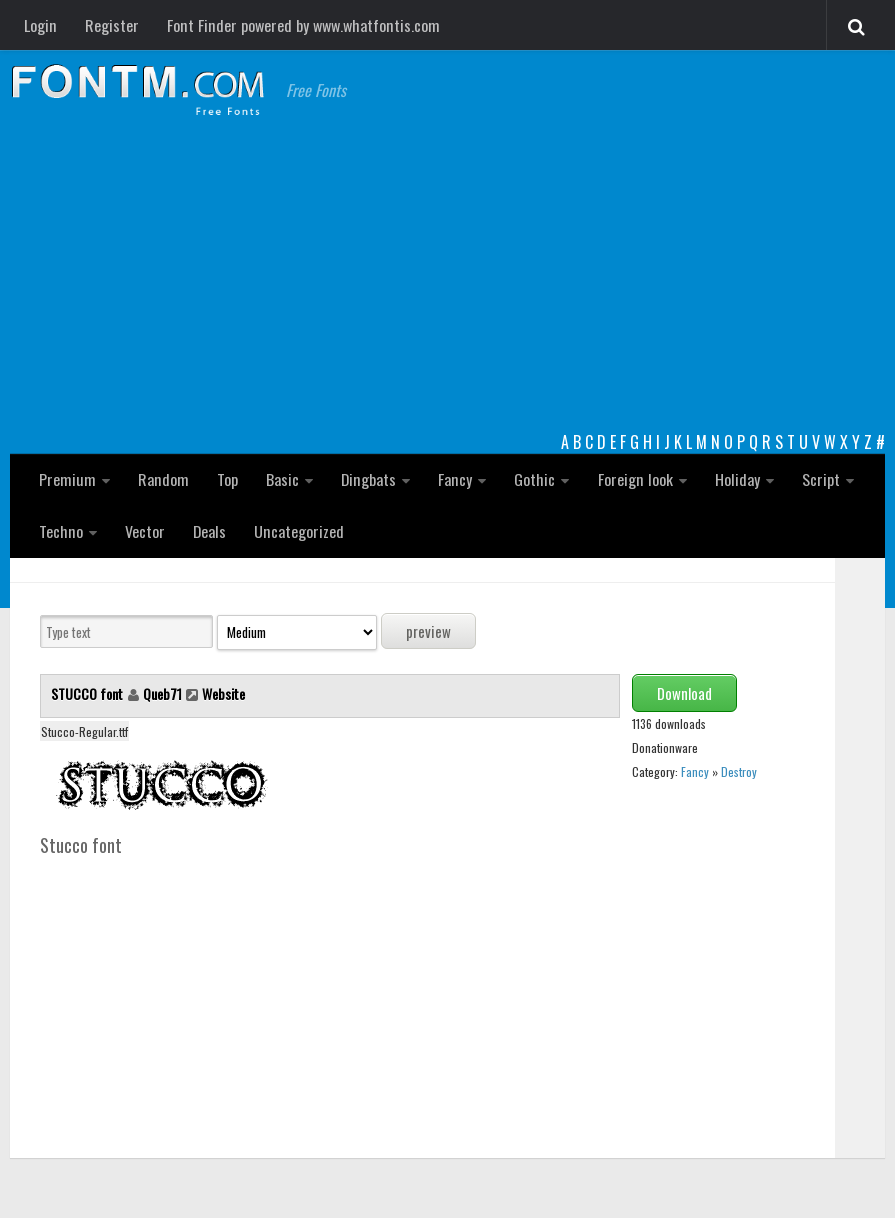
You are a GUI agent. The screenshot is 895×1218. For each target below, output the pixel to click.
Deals (209, 531)
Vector (144, 531)
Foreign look (631, 479)
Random (162, 479)
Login (40, 25)
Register (111, 25)
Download (684, 693)
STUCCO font (88, 693)
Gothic (531, 479)
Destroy (739, 771)
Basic (280, 479)
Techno (60, 531)
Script (816, 479)
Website (223, 693)
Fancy (452, 479)
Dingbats (366, 479)
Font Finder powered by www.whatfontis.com (301, 25)
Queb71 (162, 693)
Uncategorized (298, 531)
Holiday (732, 479)
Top (225, 479)
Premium (67, 479)
